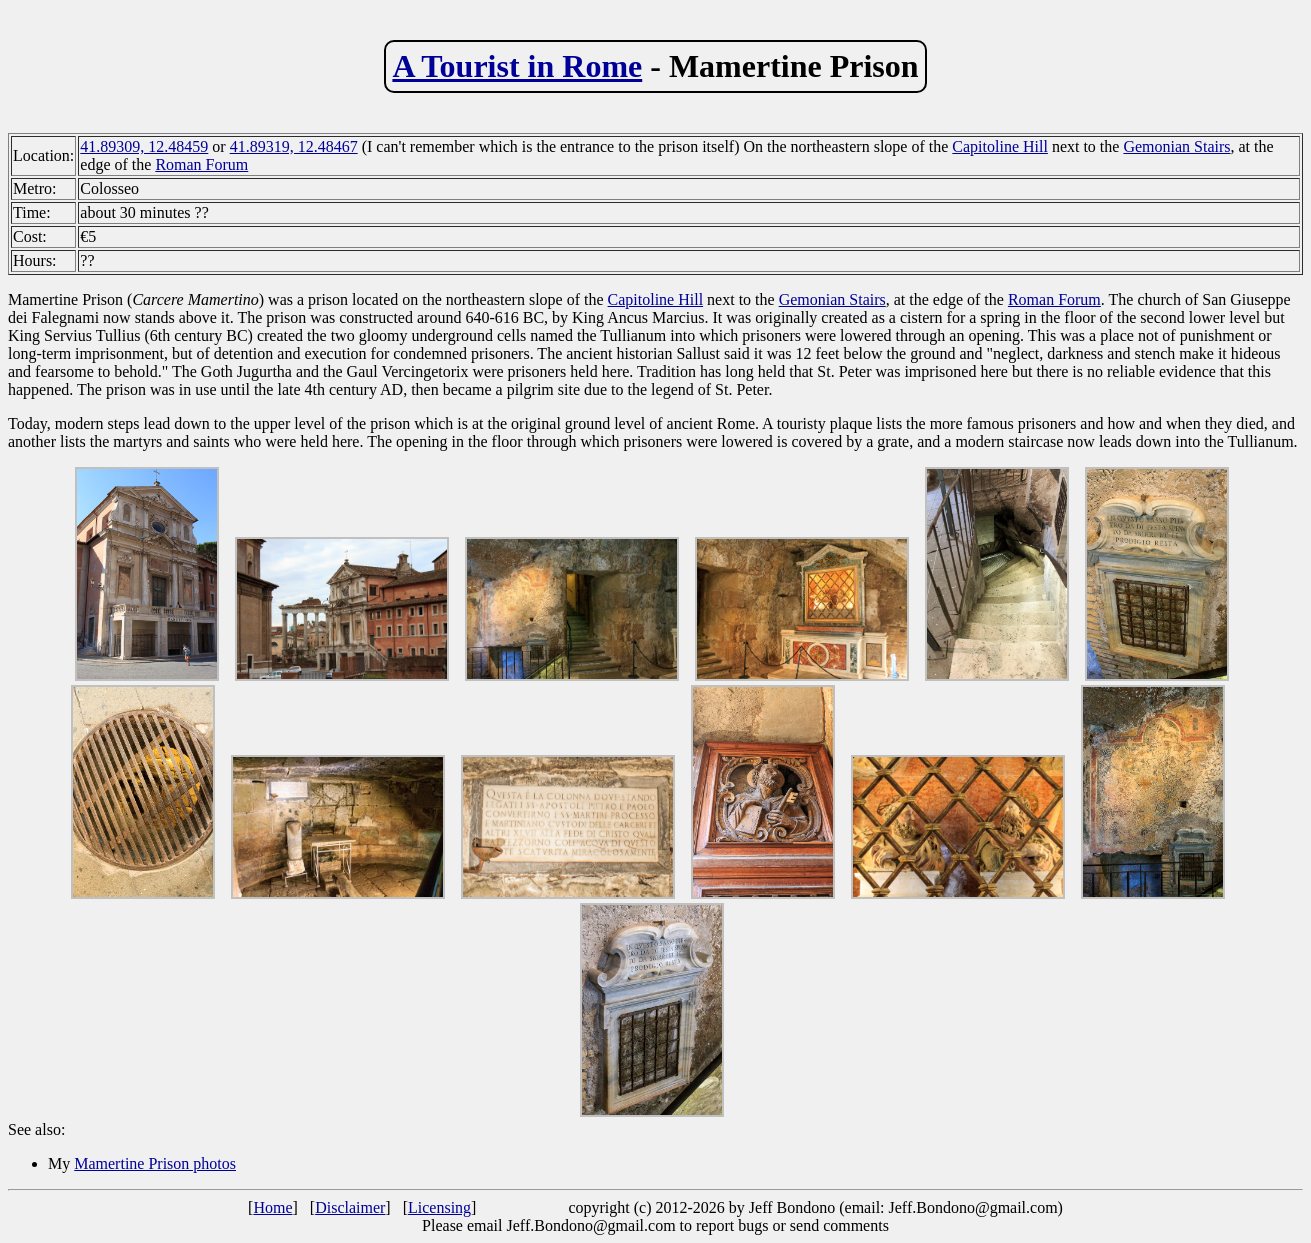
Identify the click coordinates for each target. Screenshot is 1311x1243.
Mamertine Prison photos (155, 1163)
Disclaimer (350, 1207)
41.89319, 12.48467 (294, 146)
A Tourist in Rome (517, 66)
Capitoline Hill (1000, 146)
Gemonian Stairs (1176, 146)
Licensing (439, 1207)
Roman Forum (201, 164)
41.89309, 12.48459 (144, 146)
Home (272, 1207)
